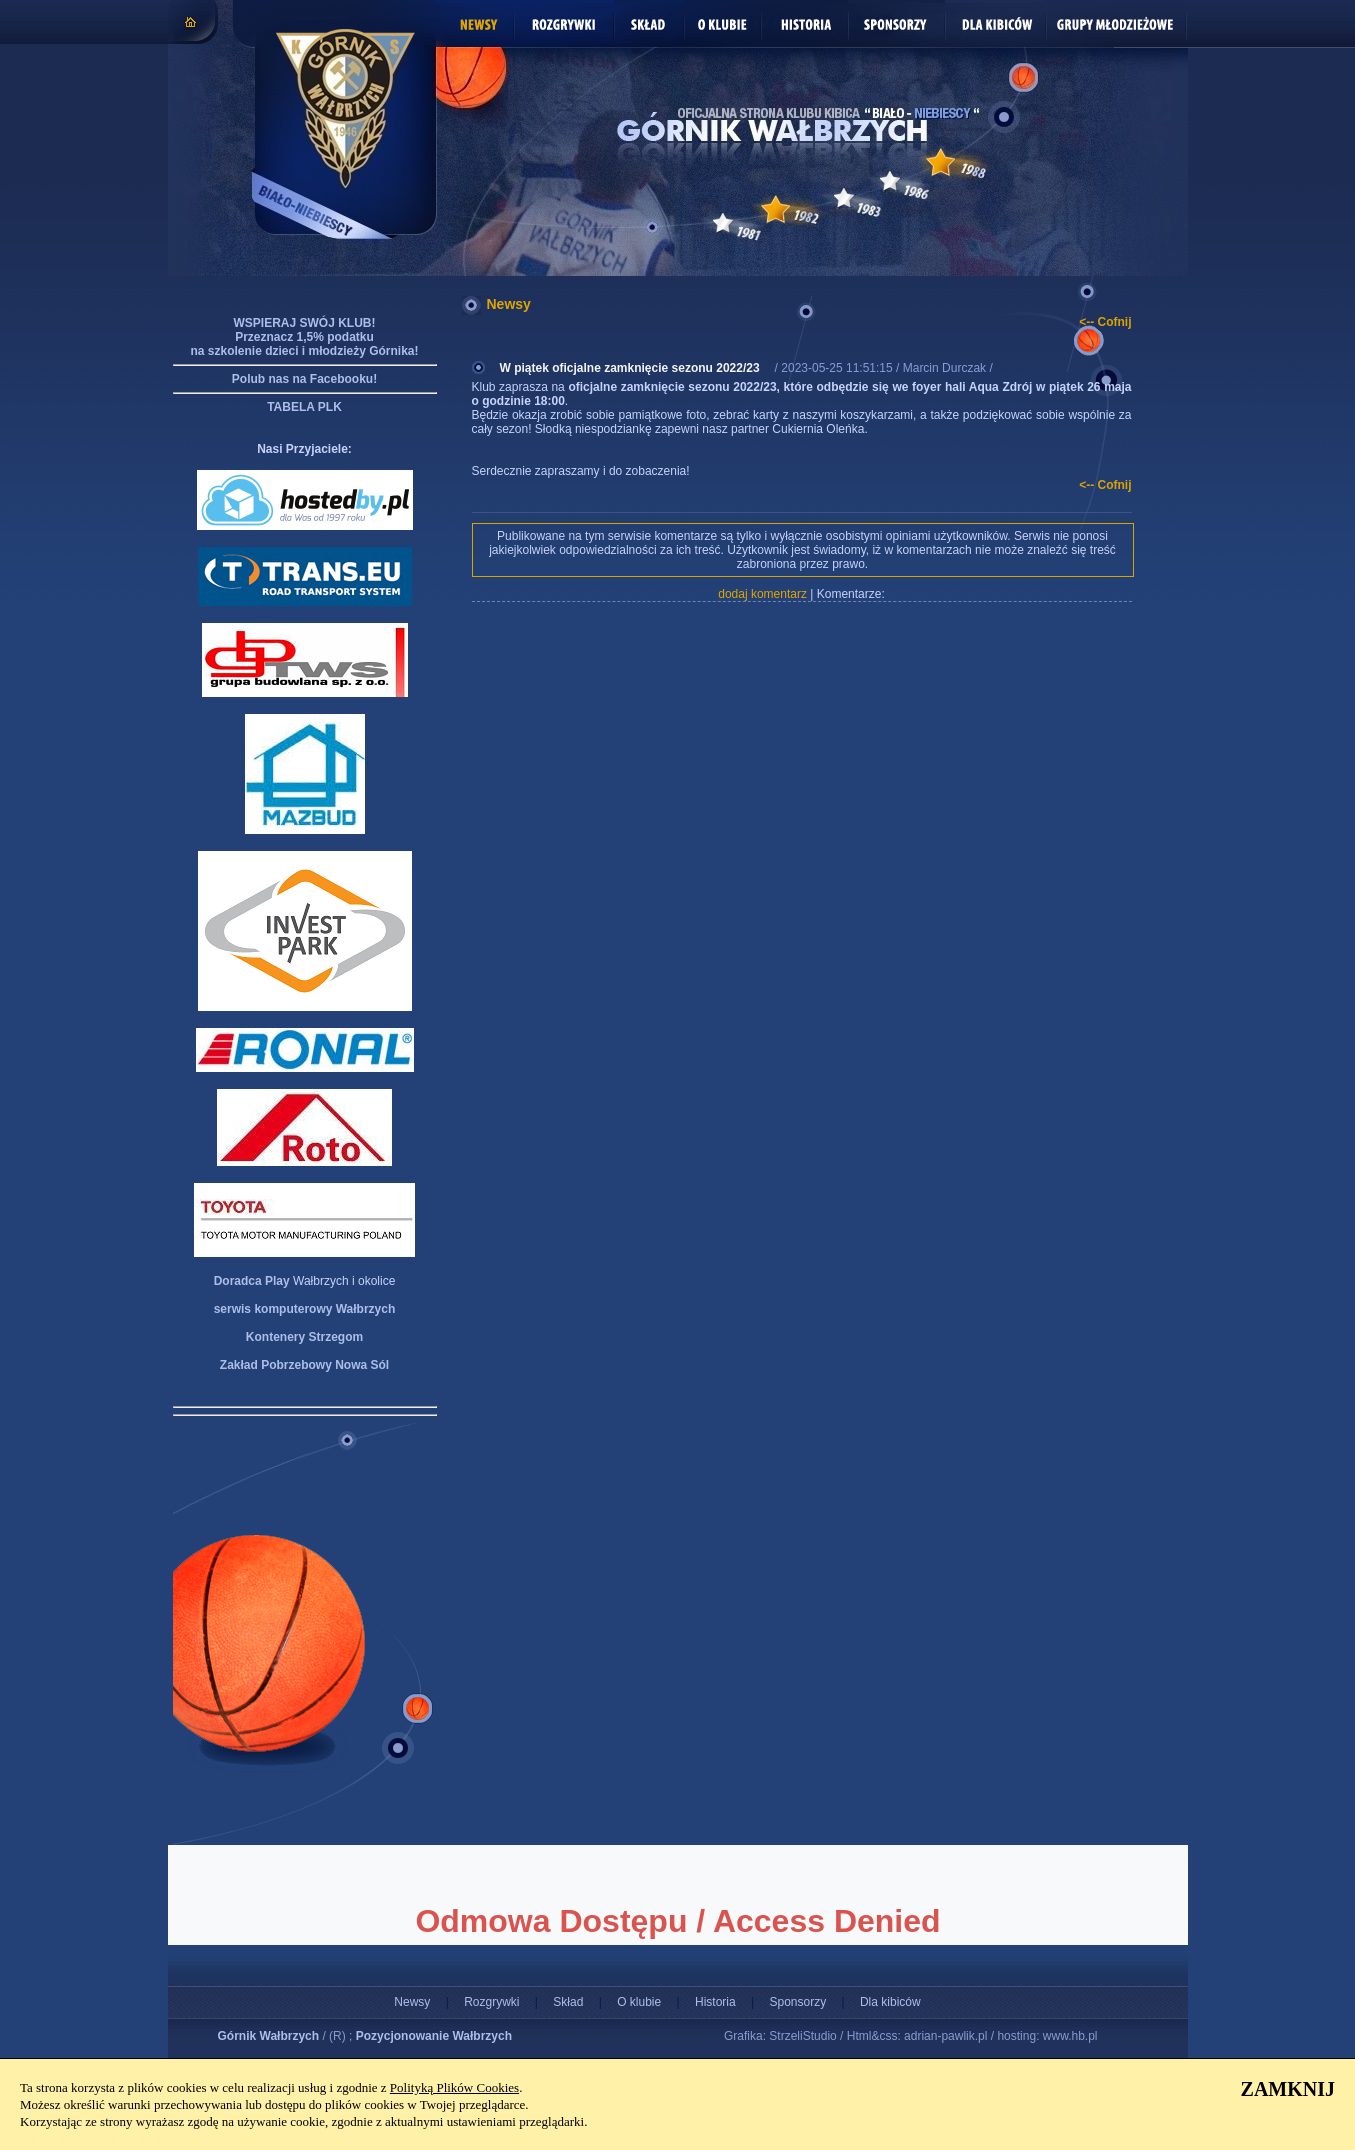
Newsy (412, 2002)
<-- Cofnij (1105, 322)
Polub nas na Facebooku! (304, 379)
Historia (715, 2002)
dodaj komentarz (762, 594)
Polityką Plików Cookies (454, 2087)
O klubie (639, 2002)
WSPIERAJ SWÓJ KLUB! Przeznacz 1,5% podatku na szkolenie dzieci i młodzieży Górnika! (304, 337)
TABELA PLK (304, 407)
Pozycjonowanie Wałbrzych (434, 2036)
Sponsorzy (797, 2002)
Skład (568, 2002)
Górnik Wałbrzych (269, 2036)
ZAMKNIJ (1288, 2089)
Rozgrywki (491, 2002)
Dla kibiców (890, 2002)
